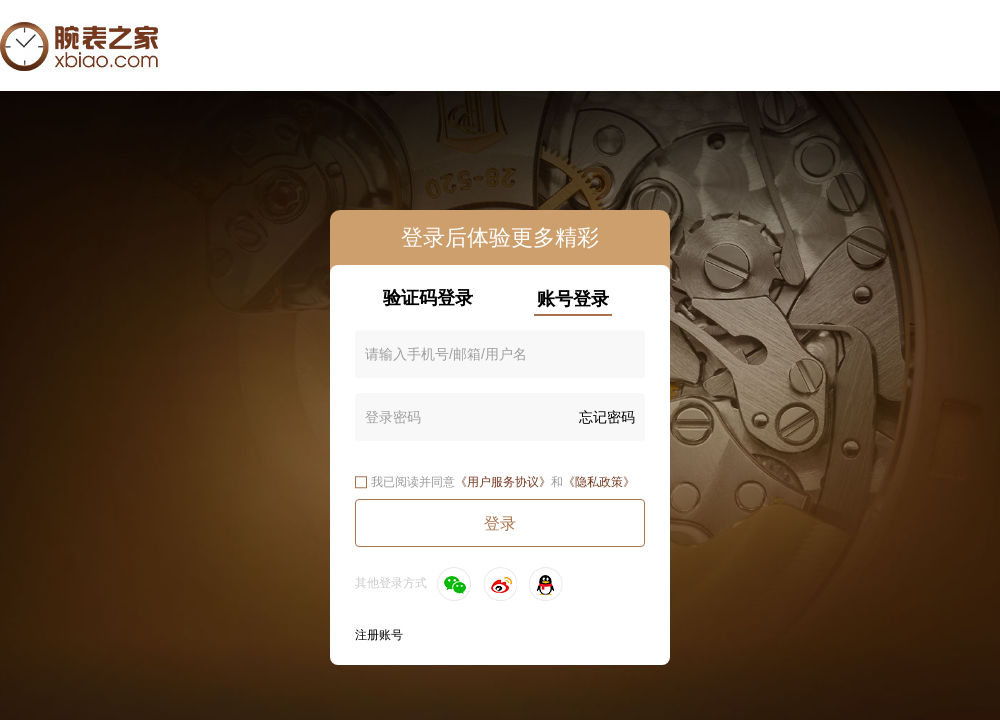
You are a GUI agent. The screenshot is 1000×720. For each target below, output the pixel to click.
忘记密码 (607, 417)
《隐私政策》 (599, 482)
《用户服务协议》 (503, 482)
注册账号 (379, 635)
